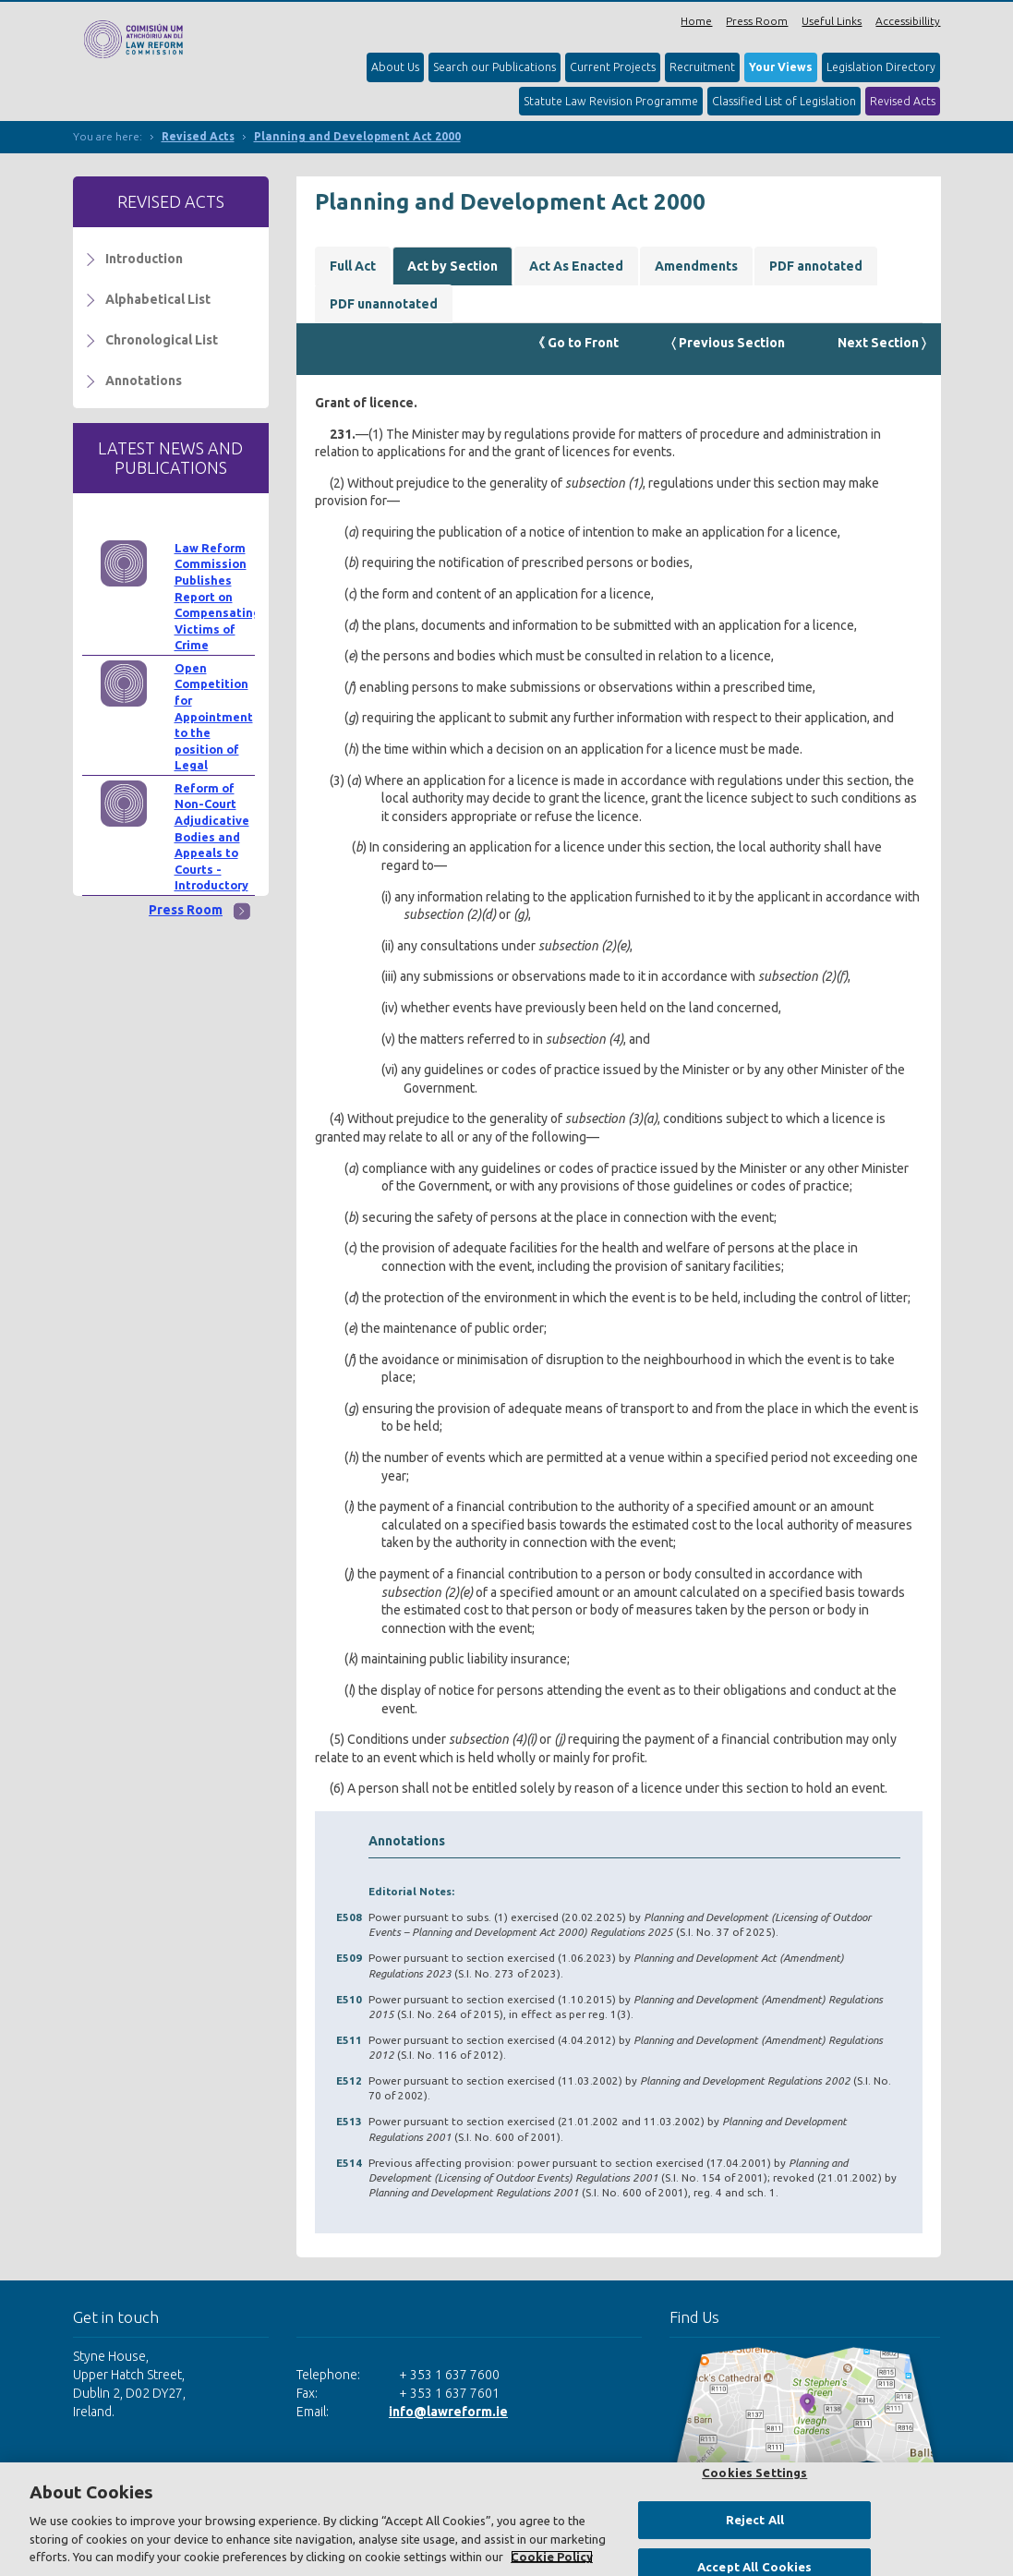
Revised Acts (902, 101)
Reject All (755, 2519)
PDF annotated (815, 266)
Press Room (757, 21)
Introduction (144, 258)
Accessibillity (907, 21)
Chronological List (161, 340)
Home (696, 21)
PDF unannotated (384, 303)
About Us (395, 67)
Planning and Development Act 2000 (357, 136)
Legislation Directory (880, 67)
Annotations (143, 380)
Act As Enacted (576, 266)
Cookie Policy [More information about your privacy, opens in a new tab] (552, 2556)
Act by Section (452, 266)
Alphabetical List (158, 299)
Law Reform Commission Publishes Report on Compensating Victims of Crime (217, 596)
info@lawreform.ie (448, 2411)
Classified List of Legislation (784, 101)
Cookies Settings (754, 2472)
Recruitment (702, 67)
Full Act (353, 266)
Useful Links (832, 21)
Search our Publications (494, 67)
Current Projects (613, 67)
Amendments (696, 266)
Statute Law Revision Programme (611, 101)
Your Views (781, 67)
